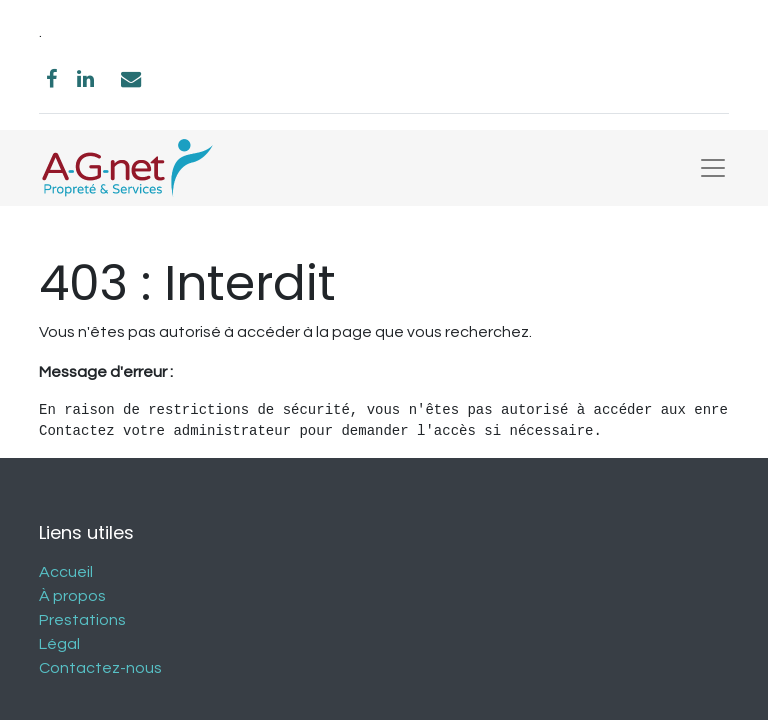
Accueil (66, 572)
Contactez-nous (100, 668)
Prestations (82, 620)
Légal (59, 644)
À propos (72, 596)
